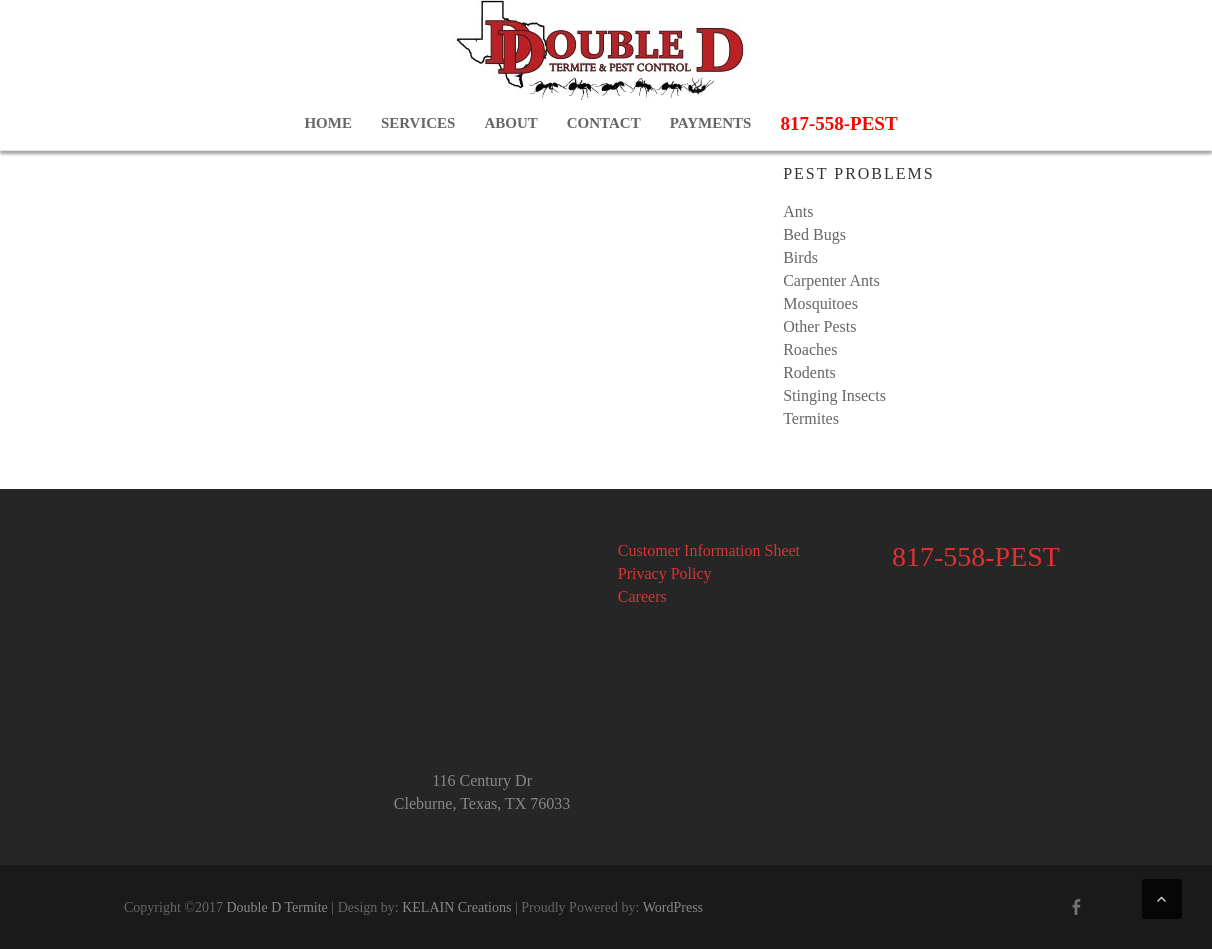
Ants (798, 211)
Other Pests (819, 326)
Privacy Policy (665, 573)
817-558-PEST (838, 123)
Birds (800, 257)
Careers (642, 596)
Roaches (810, 349)
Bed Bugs (814, 234)
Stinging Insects (834, 395)
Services (418, 123)
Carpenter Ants (831, 280)
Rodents (809, 372)
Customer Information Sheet (709, 550)
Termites (811, 418)
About (510, 123)
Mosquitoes (820, 303)
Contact (604, 123)
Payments (711, 123)
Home (328, 123)
